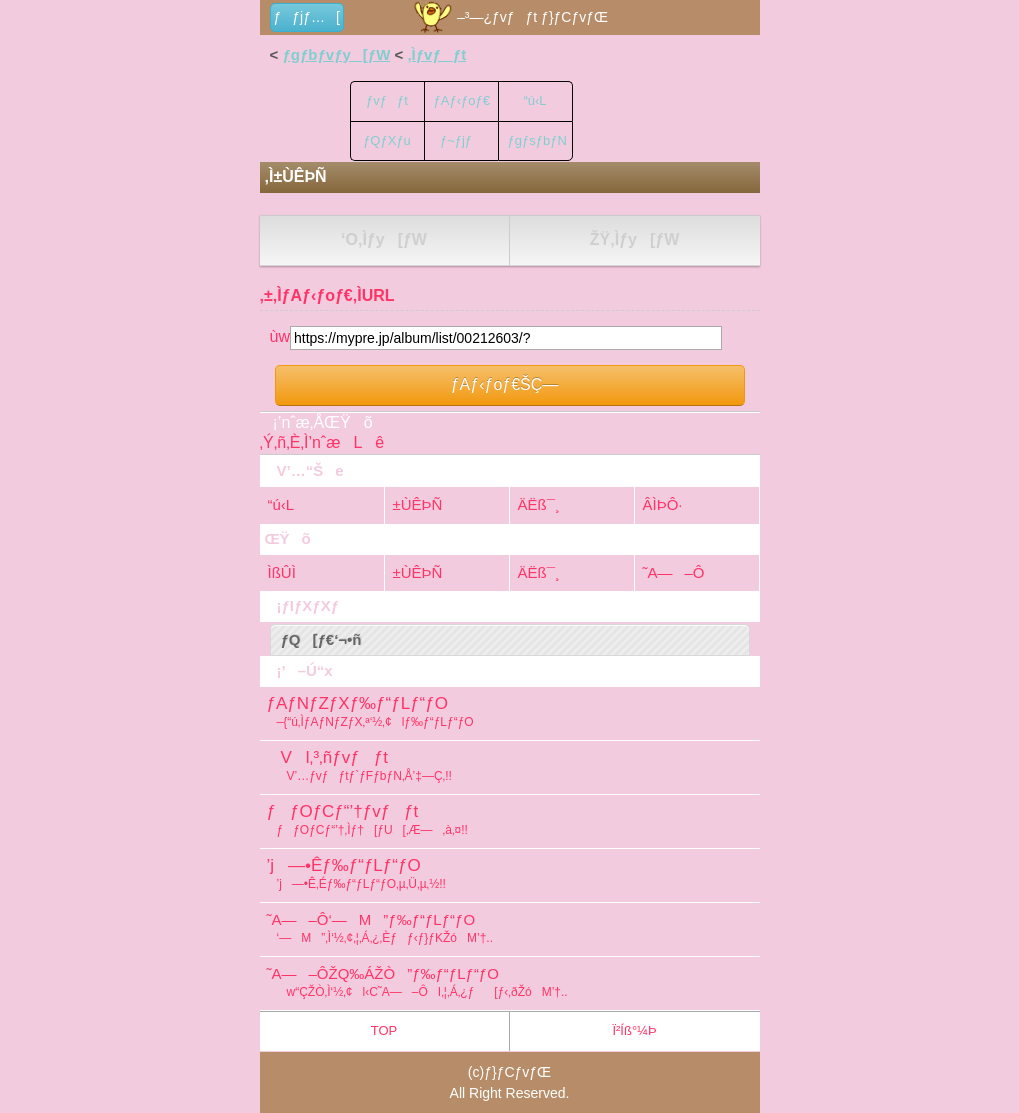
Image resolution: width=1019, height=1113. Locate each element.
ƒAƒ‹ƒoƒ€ (462, 100)
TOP (384, 1030)
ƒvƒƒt (387, 100)
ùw (280, 336)
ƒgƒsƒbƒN (537, 140)
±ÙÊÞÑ (418, 504)
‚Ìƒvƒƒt (436, 54)
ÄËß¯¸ (539, 504)
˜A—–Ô (674, 572)
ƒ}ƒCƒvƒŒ (517, 1072)
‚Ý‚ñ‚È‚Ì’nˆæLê (322, 442)
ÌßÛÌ (282, 572)
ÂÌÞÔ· (663, 504)
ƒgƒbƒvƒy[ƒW (336, 54)
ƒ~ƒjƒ (461, 140)
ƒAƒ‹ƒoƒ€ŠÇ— (510, 384)
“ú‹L (534, 100)
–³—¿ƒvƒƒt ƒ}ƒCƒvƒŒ (509, 17)
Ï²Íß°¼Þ (634, 1030)
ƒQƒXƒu (387, 140)
